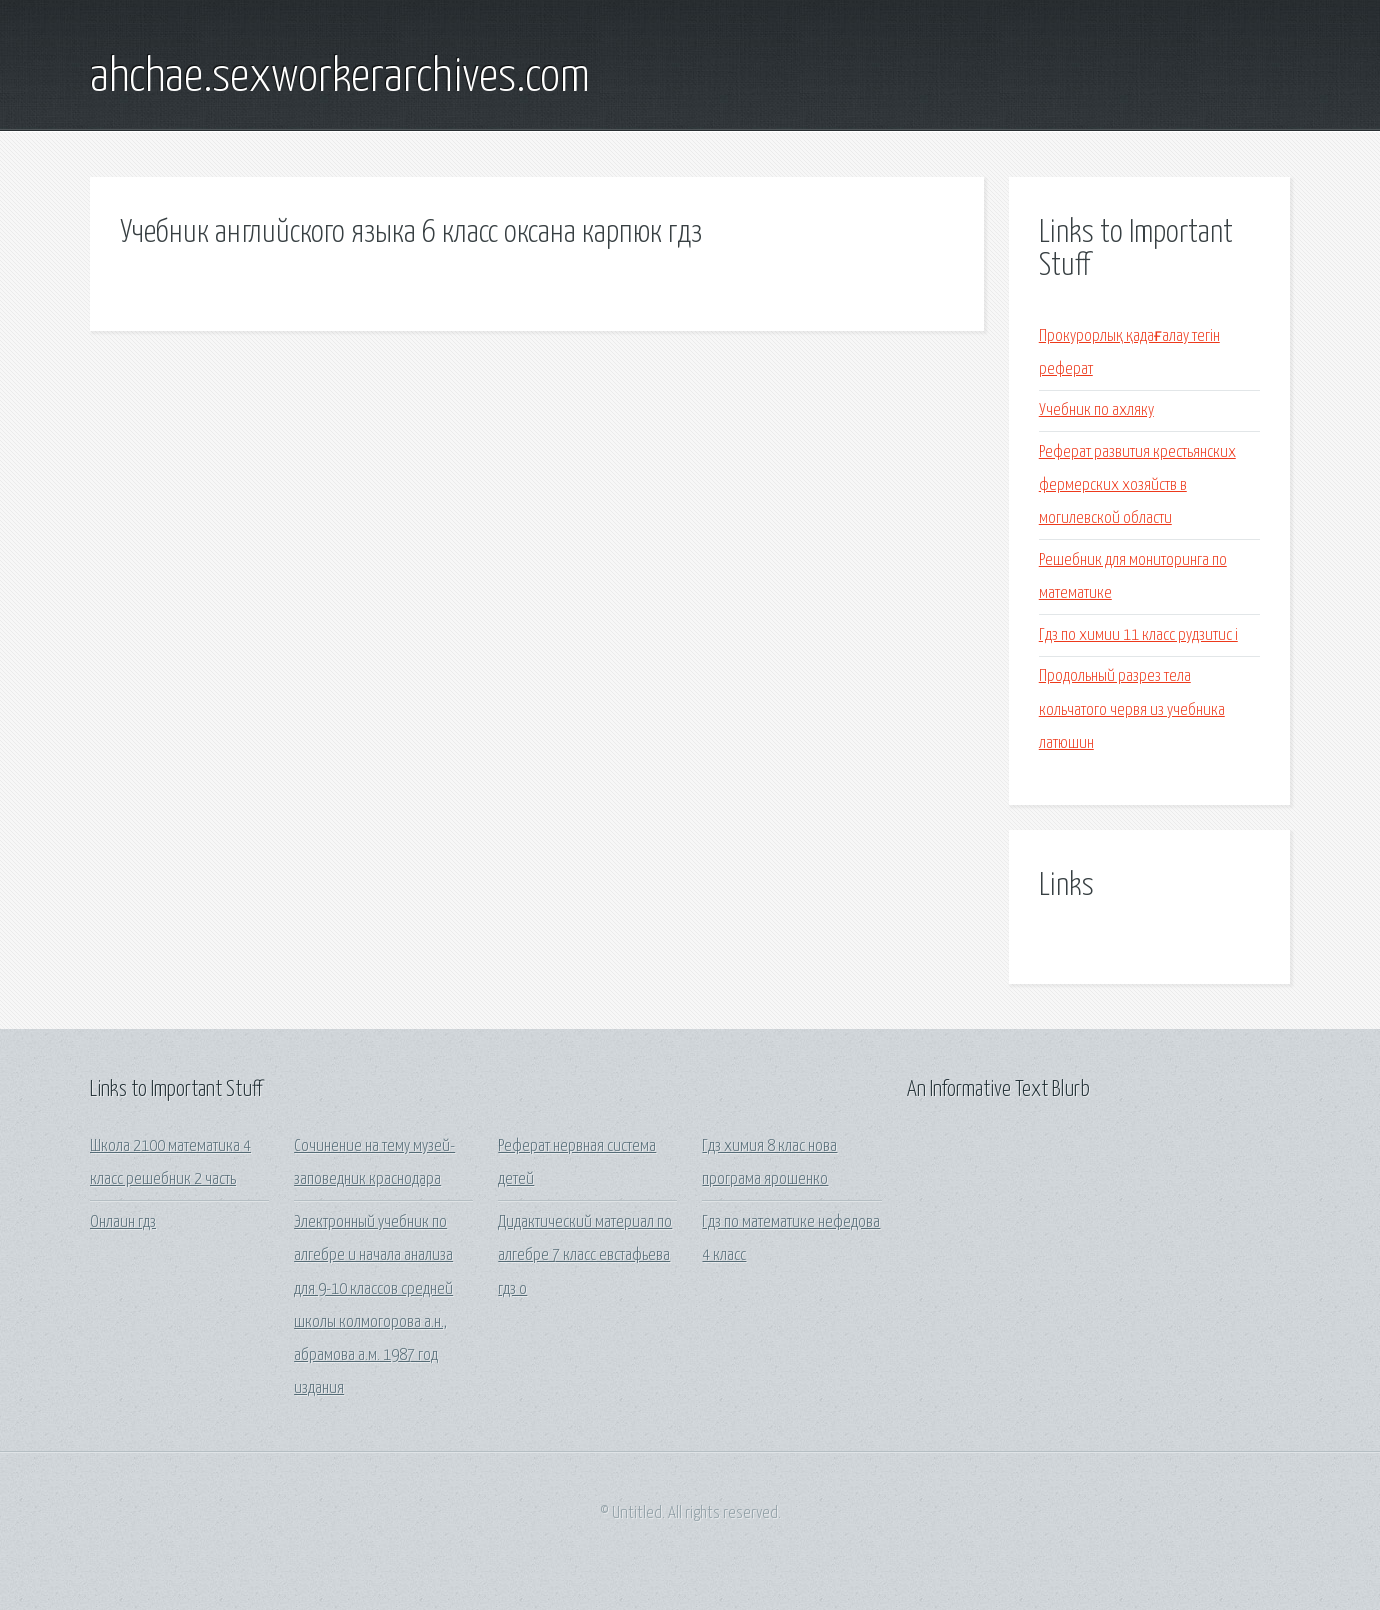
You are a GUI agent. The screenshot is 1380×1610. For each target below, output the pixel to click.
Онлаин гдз (123, 1222)
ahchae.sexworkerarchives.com (340, 78)
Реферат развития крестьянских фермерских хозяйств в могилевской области (1137, 486)
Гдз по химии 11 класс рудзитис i (1138, 635)
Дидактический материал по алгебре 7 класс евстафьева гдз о (585, 1256)
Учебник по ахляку (1096, 410)
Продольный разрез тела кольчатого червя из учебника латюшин (1132, 710)
